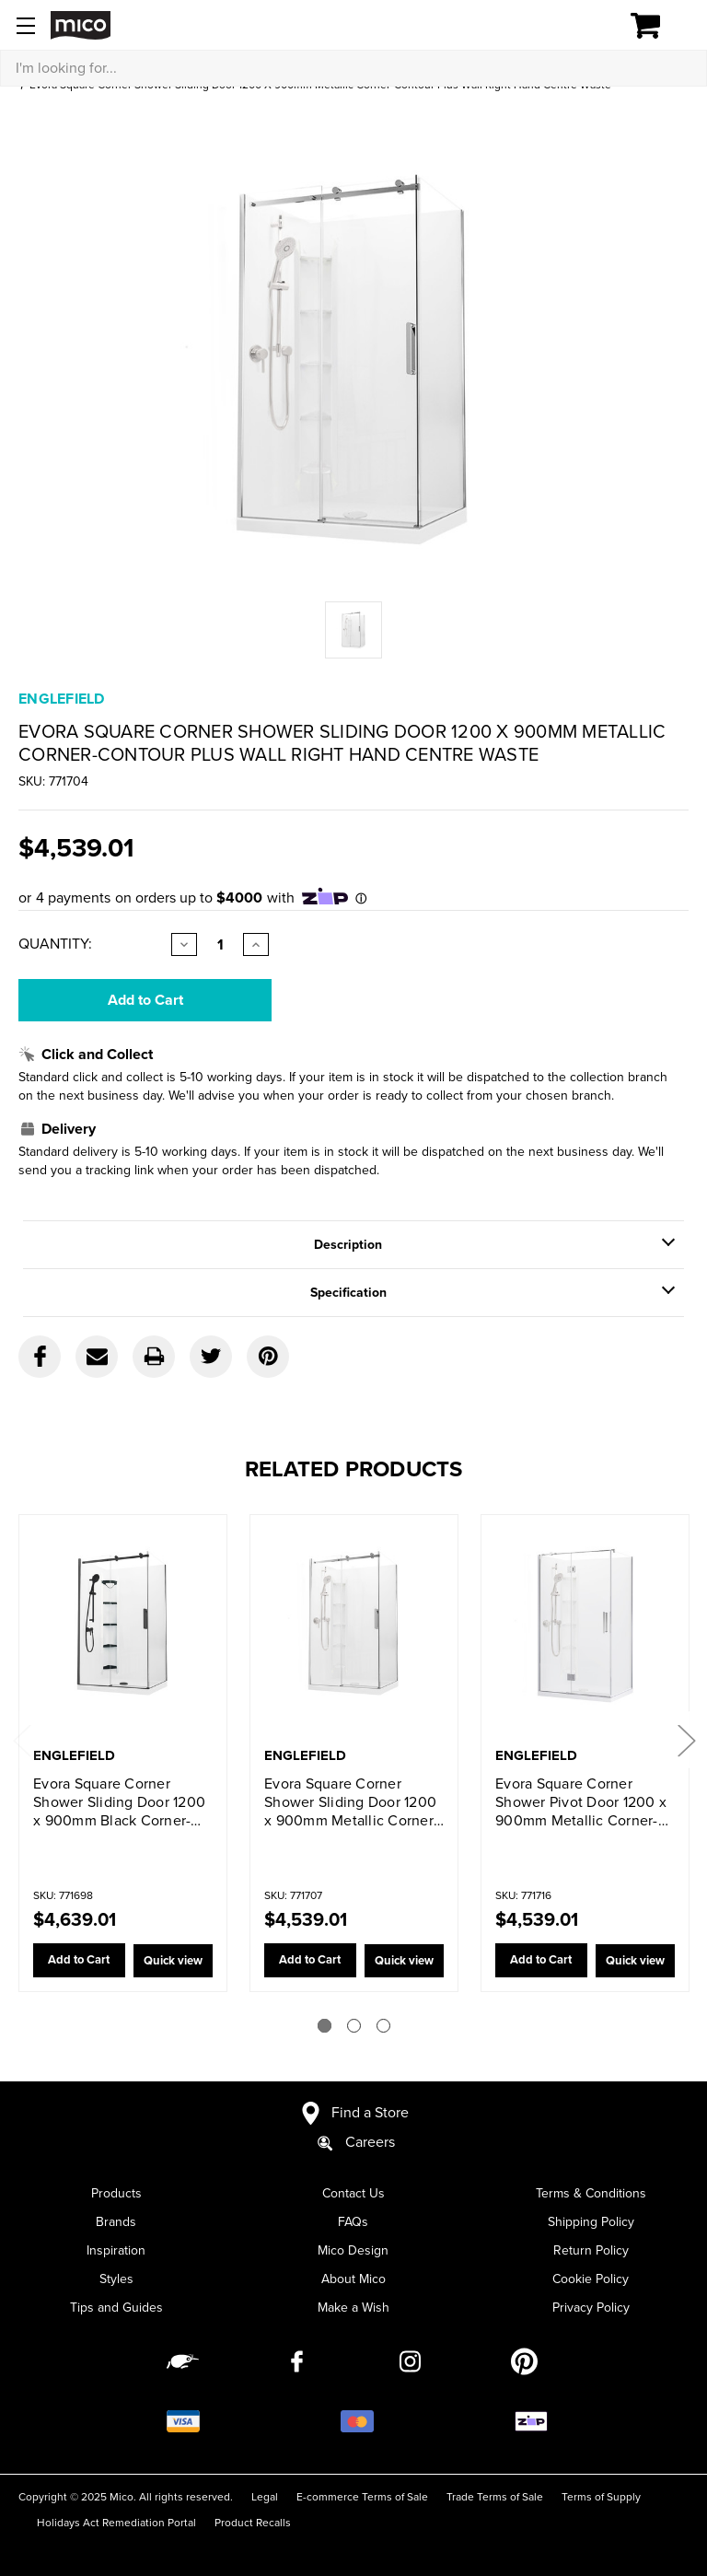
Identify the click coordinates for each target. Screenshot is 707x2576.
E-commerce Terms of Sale (362, 2496)
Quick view (170, 1960)
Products (116, 2193)
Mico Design (353, 2250)
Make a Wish (353, 2307)
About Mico (353, 2279)
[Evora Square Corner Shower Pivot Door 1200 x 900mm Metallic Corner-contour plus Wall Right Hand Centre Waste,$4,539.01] (585, 1632)
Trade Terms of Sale (494, 2496)
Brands (116, 2222)
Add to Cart (76, 1960)
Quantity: (55, 944)
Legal (264, 2496)
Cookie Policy (590, 2279)
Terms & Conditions (591, 2193)
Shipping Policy (591, 2222)
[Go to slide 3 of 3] (383, 2026)
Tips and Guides (116, 2307)
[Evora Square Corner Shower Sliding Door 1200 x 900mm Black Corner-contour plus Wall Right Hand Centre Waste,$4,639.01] (123, 1632)
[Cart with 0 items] (656, 26)
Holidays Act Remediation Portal (116, 2522)
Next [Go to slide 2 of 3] (685, 1739)
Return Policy (591, 2250)
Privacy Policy (591, 2307)
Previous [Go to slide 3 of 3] (21, 1739)
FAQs (353, 2222)
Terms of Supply (601, 2496)
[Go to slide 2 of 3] (354, 2026)
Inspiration (116, 2250)
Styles (116, 2279)
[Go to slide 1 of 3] (324, 2026)
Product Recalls (252, 2522)
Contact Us (353, 2193)
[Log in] (581, 26)
